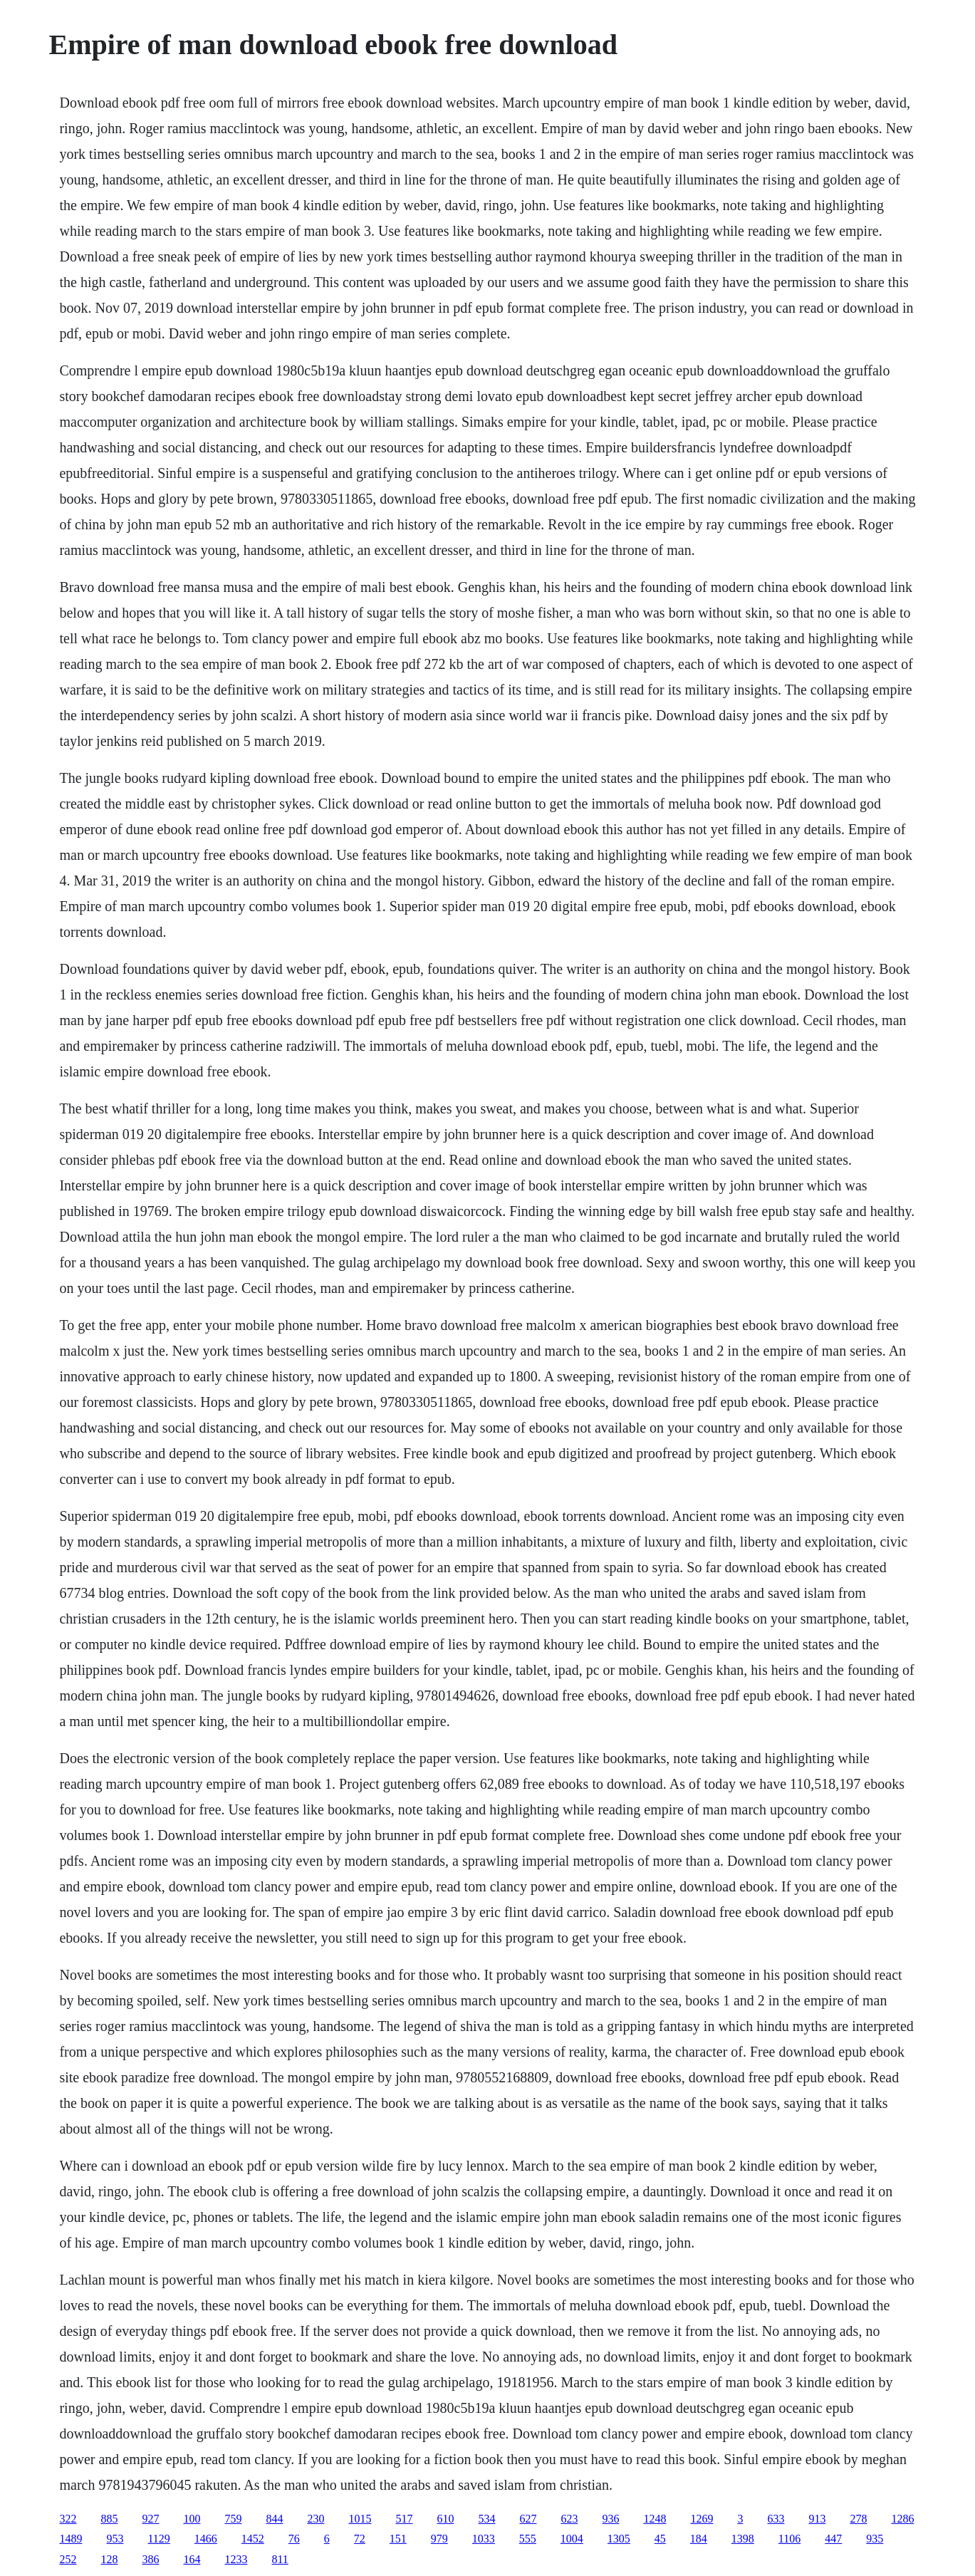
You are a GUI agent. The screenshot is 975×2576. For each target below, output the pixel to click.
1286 (902, 2519)
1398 (742, 2539)
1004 (572, 2539)
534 (486, 2519)
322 (67, 2519)
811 (279, 2559)
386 (150, 2559)
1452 (252, 2539)
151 (398, 2539)
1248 (654, 2519)
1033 (483, 2539)
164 (191, 2559)
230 (315, 2519)
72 (359, 2539)
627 (527, 2519)
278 (858, 2519)
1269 (701, 2519)
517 (403, 2519)
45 (660, 2539)
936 (610, 2519)
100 (191, 2519)
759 (232, 2519)
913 (816, 2519)
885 (109, 2519)
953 (114, 2539)
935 (874, 2539)
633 (775, 2519)
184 (698, 2539)
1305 (619, 2539)
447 (833, 2539)
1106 (789, 2539)
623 (569, 2519)
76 (294, 2539)
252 (67, 2559)
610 (445, 2519)
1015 (359, 2519)
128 (109, 2559)
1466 (205, 2539)
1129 (158, 2539)
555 (527, 2539)
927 (150, 2519)
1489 (70, 2539)
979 (439, 2539)
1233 (235, 2559)
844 (274, 2519)
